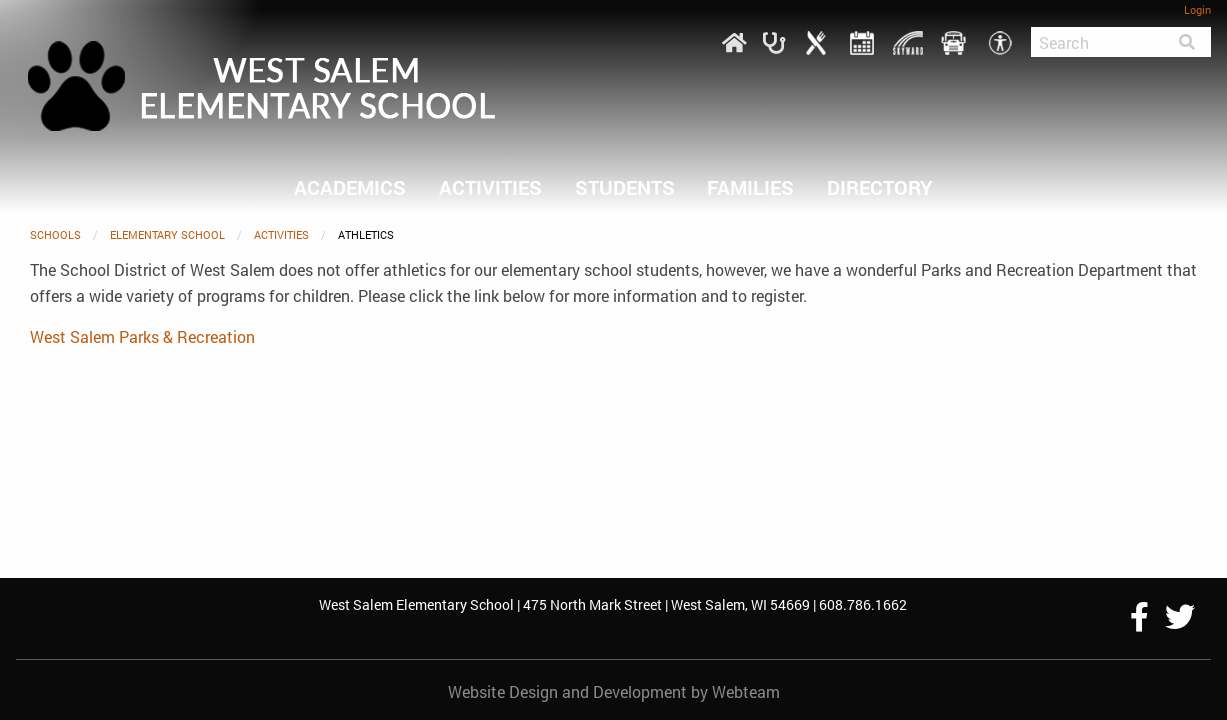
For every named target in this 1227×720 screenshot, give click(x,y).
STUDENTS (625, 187)
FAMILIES (750, 187)
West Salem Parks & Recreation (142, 336)
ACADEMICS (350, 187)
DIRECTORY (880, 187)
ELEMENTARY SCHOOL (167, 234)
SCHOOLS (55, 234)
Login (1197, 9)
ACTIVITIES (490, 187)
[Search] (1097, 42)
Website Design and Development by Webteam (614, 691)
